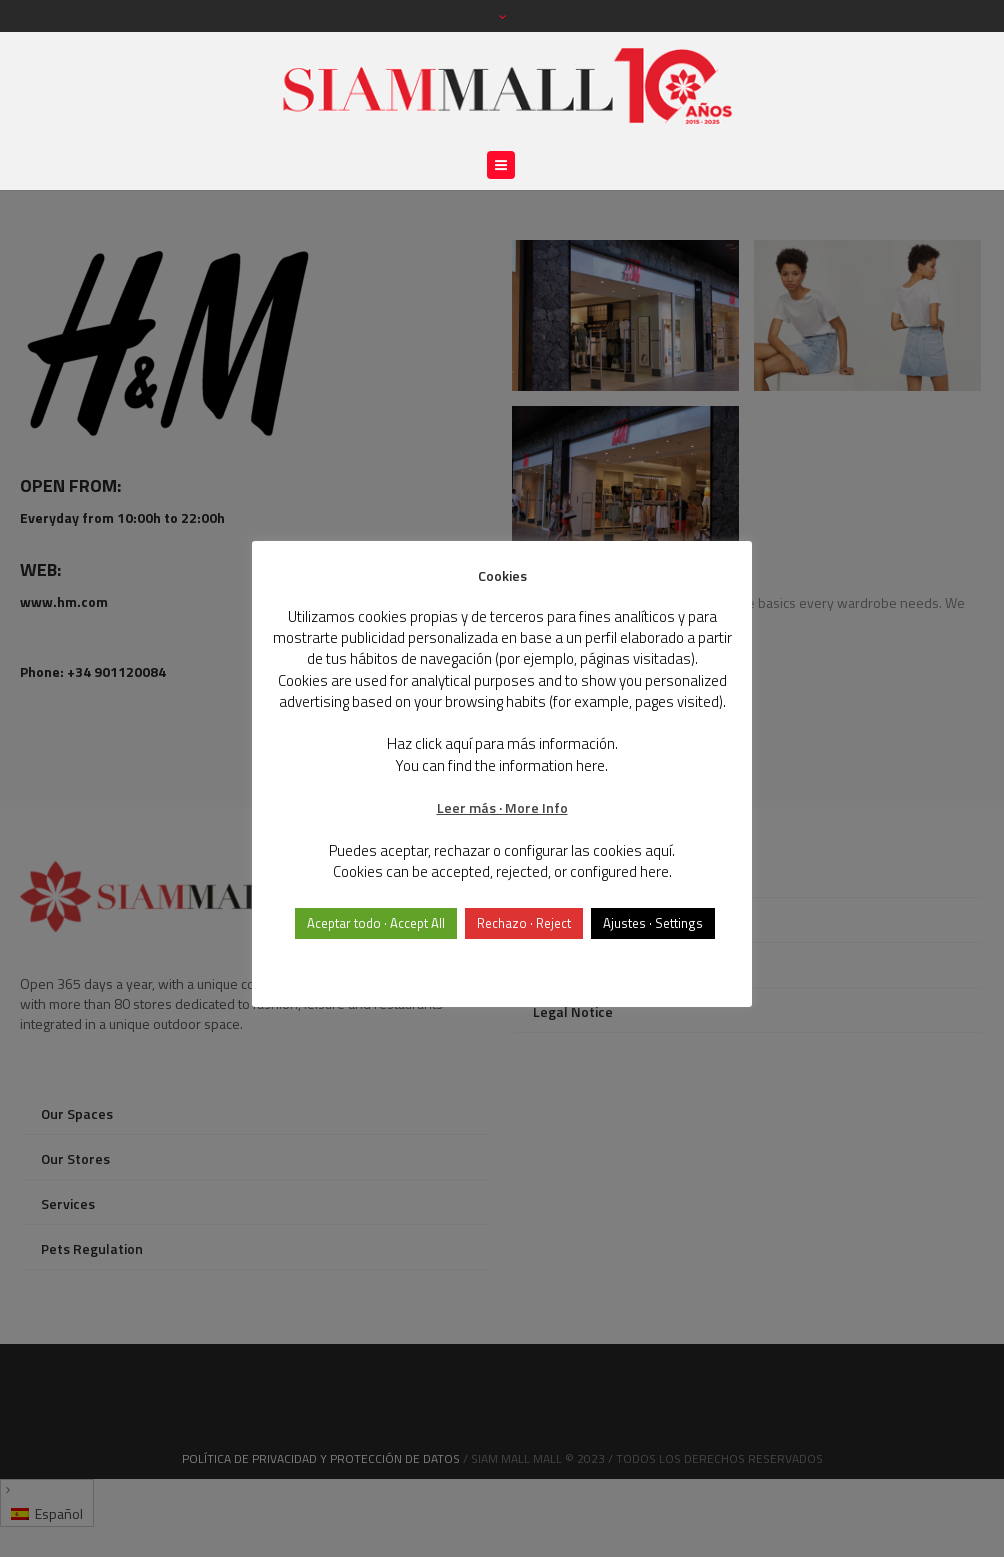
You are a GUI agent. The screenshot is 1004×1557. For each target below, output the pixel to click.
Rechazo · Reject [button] (524, 923)
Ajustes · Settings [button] (653, 923)
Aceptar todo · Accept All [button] (376, 923)
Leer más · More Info (502, 807)
